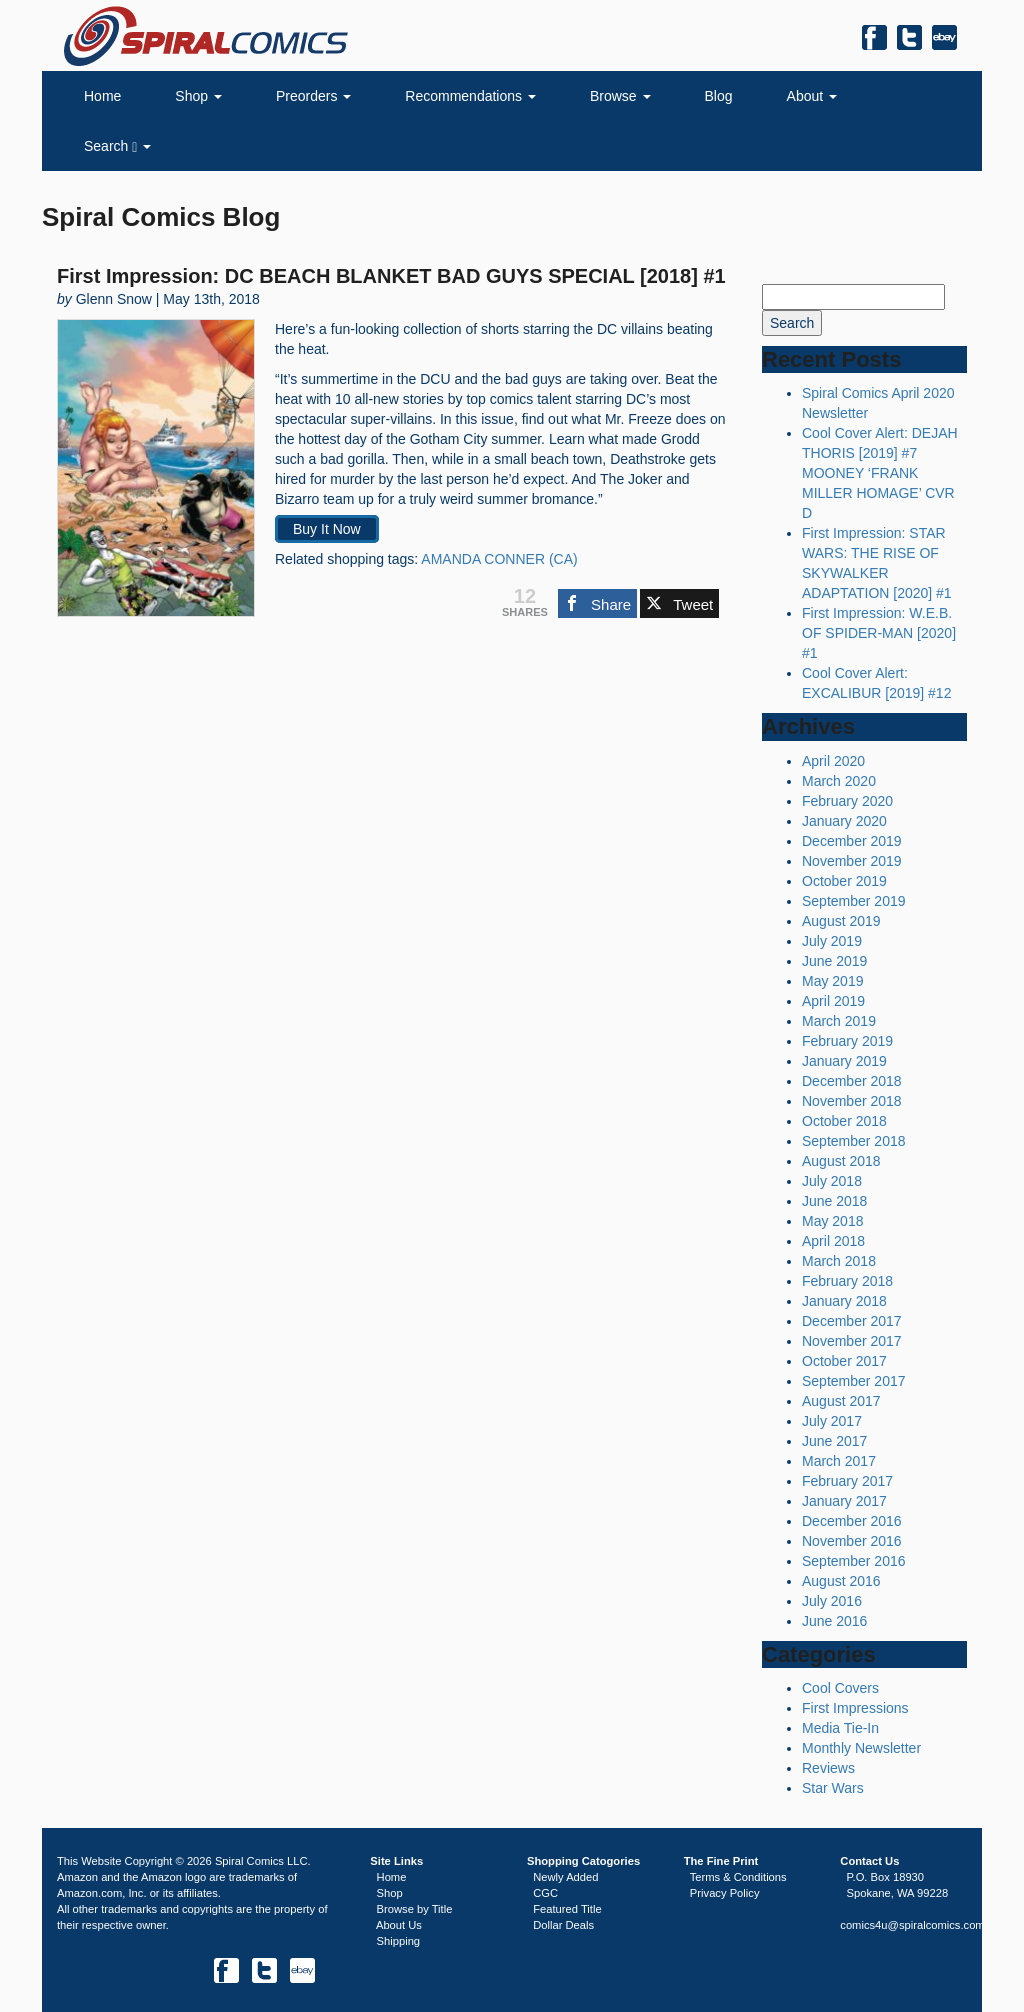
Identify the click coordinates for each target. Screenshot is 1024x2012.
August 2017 (841, 1401)
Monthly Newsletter (861, 1748)
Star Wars (833, 1788)
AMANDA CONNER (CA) (499, 559)
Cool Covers (840, 1688)
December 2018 (852, 1081)
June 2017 (834, 1441)
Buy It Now (327, 529)
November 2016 (852, 1541)
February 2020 (847, 801)
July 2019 (832, 941)
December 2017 (852, 1321)
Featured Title (567, 1909)
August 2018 (841, 1161)
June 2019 (834, 961)
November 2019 (852, 861)
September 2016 (854, 1561)
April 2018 (833, 1241)
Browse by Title (415, 1909)
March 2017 (839, 1461)
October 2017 (844, 1361)
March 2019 (839, 1021)
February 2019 (847, 1041)
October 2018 (844, 1121)
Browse (620, 96)
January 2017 (844, 1501)
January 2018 (844, 1301)
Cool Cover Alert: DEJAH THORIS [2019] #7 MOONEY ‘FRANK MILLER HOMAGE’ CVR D (880, 473)
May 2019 (832, 981)
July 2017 (832, 1421)
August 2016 (841, 1581)
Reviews (828, 1768)
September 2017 (854, 1381)
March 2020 (839, 781)
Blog (719, 96)
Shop (198, 96)
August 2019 (841, 921)
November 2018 (852, 1101)
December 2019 (852, 841)
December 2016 (852, 1521)
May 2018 (832, 1221)
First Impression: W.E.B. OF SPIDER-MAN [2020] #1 (879, 633)
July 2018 (832, 1181)
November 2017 (852, 1341)
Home (102, 96)
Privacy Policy (725, 1893)
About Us (399, 1925)
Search (117, 146)
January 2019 (844, 1061)
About (812, 96)
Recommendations (470, 96)
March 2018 (839, 1261)
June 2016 (834, 1621)
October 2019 (844, 881)
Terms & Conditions (738, 1877)
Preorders (313, 96)
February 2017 (847, 1481)
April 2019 (833, 1001)
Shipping (399, 1941)
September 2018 (854, 1141)
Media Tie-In (840, 1728)
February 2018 (847, 1281)
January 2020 (844, 821)
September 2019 (854, 901)
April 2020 (833, 761)
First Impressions (855, 1708)
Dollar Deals (563, 1925)
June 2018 (834, 1201)
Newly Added (565, 1877)
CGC (545, 1893)
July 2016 (832, 1601)
